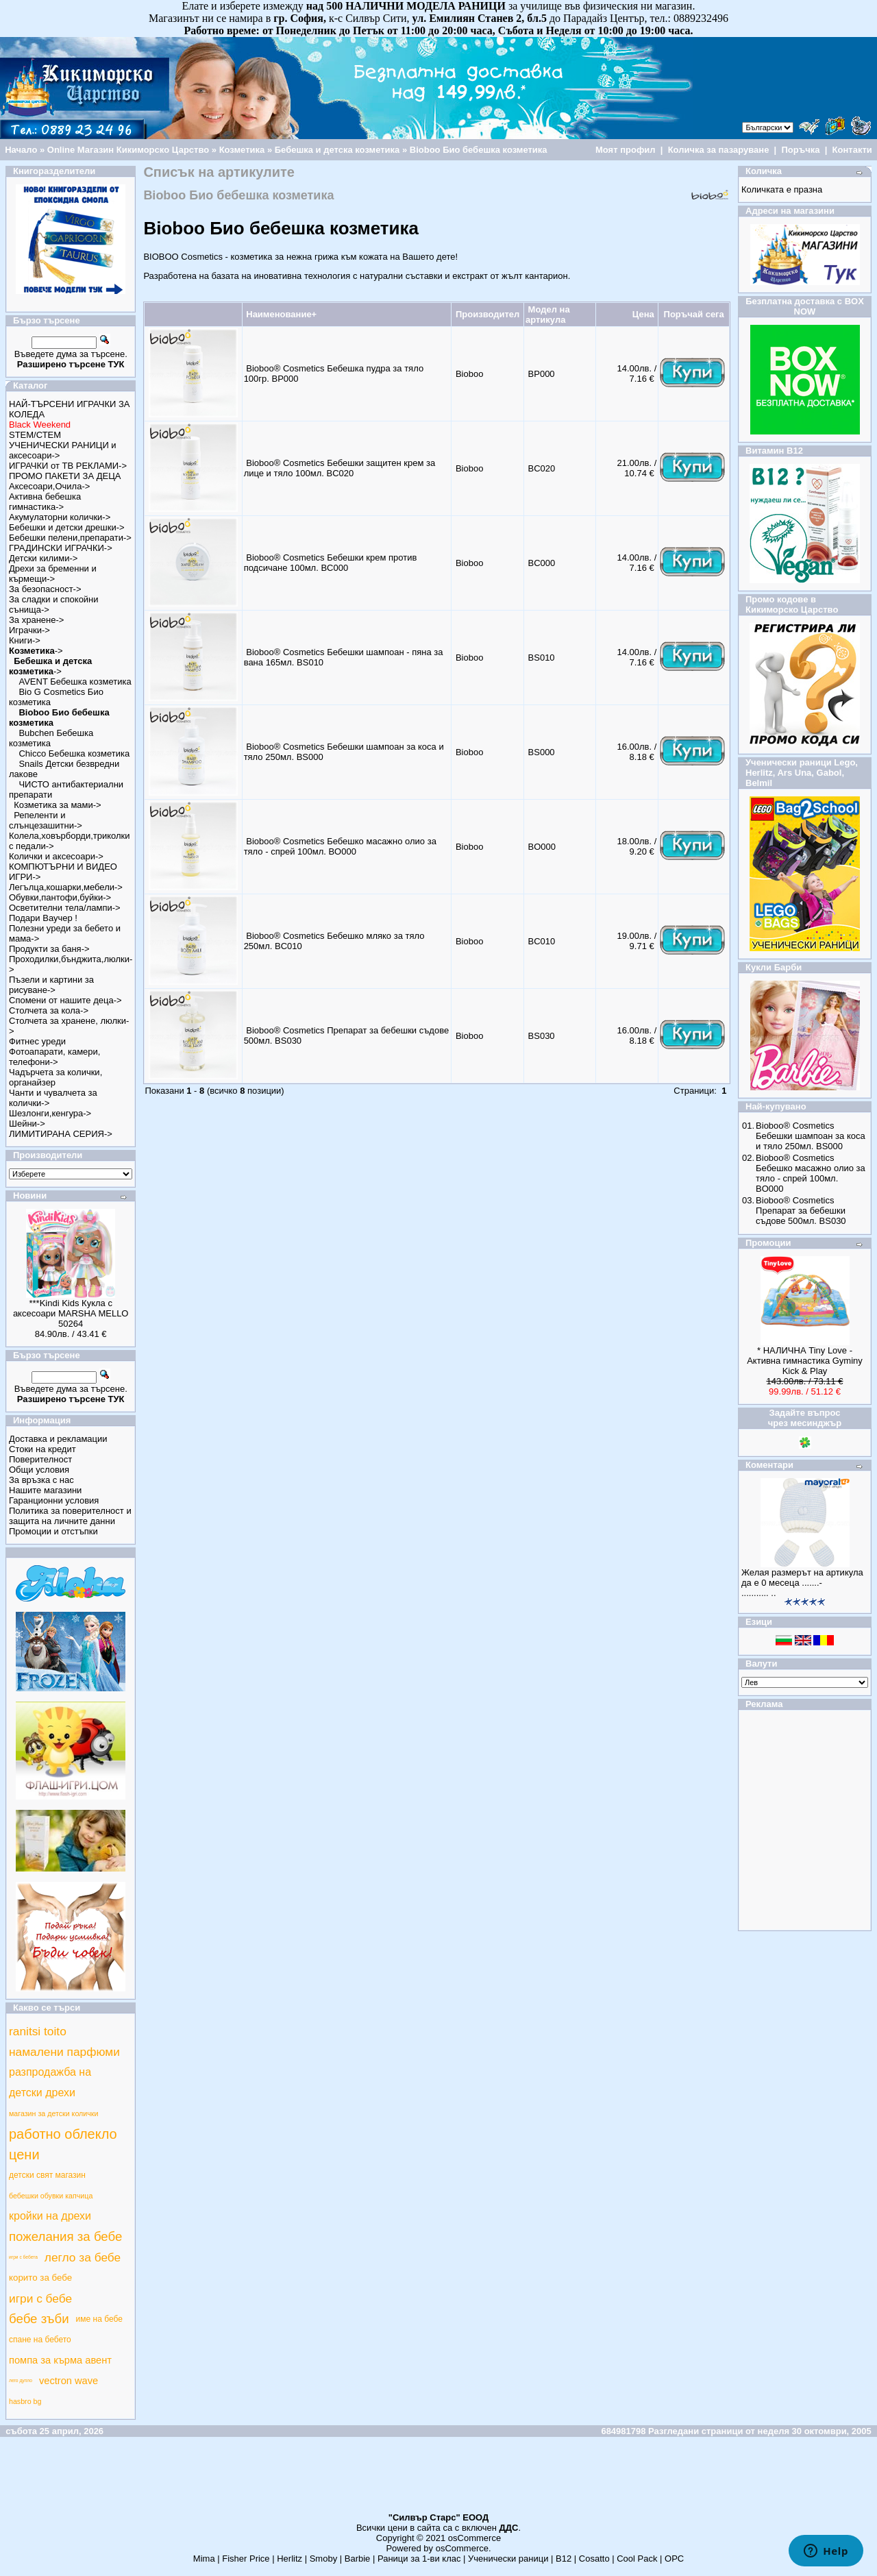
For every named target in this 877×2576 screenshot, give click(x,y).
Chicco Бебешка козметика (73, 753)
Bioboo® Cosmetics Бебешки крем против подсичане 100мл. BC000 (330, 562)
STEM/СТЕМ (35, 435)
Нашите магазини (45, 1490)
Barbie (358, 2558)
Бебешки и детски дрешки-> (67, 527)
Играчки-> (29, 630)
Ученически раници (508, 2558)
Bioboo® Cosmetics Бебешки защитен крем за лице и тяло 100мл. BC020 (340, 468)
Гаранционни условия (54, 1500)
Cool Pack (637, 2558)
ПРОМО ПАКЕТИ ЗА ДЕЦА (65, 476)
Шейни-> (27, 1123)
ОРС (674, 2558)
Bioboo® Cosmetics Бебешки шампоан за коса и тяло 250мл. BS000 (810, 1135)
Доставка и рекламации (58, 1439)
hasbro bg (25, 2401)
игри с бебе (40, 2298)
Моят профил (625, 150)
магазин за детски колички (53, 2113)
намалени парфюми (64, 2052)
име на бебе (99, 2319)
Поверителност (40, 1459)
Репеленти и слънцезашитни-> (45, 820)
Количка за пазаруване (718, 150)
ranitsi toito (37, 2031)
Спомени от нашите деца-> (65, 1000)
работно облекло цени (63, 2144)
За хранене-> (36, 620)
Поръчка (800, 150)
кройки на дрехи (50, 2216)
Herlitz (289, 2558)
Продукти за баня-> (49, 949)
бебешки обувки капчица (50, 2196)
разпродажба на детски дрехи (50, 2082)
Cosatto (594, 2558)
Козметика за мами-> (57, 805)
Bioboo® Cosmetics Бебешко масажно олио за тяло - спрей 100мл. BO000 (340, 846)
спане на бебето (40, 2339)
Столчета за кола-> (48, 1010)
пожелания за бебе (65, 2236)
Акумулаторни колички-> (59, 517)
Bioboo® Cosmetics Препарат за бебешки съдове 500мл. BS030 (801, 1210)
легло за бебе (83, 2257)
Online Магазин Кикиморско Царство (128, 150)
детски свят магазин (47, 2175)
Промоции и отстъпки (53, 1531)
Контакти (852, 150)
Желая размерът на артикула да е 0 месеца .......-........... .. (802, 1582)
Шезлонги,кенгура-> (50, 1113)
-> (36, 651)
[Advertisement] (438, 2481)
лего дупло (20, 2380)
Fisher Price (245, 2558)
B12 (563, 2558)
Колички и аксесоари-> (56, 856)
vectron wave (68, 2380)
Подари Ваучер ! (43, 918)
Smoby (323, 2558)
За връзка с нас (41, 1480)
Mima (204, 2558)
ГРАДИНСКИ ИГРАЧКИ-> (60, 548)
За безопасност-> (45, 589)
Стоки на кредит (42, 1449)
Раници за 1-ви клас (419, 2558)
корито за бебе (40, 2277)
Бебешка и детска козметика (337, 150)
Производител (487, 314)
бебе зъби (39, 2318)
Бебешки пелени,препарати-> (70, 537)
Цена (643, 314)
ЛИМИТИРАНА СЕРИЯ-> (60, 1134)
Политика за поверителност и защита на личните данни (70, 1516)
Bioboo (469, 374)
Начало (21, 150)
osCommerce (474, 2538)
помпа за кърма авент (60, 2360)
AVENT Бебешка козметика (74, 681)
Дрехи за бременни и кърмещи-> (53, 573)
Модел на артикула (548, 314)
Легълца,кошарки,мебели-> (66, 887)
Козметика (242, 150)
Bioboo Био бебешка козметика (478, 150)
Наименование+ (281, 314)
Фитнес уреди (37, 1041)
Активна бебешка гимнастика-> (45, 501)
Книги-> (24, 640)
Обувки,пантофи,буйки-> (60, 897)
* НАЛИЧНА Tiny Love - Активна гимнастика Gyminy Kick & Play (805, 1360)
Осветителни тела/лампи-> (65, 908)
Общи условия (39, 1469)
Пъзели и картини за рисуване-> (51, 984)
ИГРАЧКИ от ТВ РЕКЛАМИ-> (68, 466)
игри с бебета (23, 2257)
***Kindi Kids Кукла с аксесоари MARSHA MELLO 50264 (71, 1313)
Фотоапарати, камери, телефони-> (54, 1056)
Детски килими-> (43, 558)
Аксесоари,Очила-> (49, 486)
